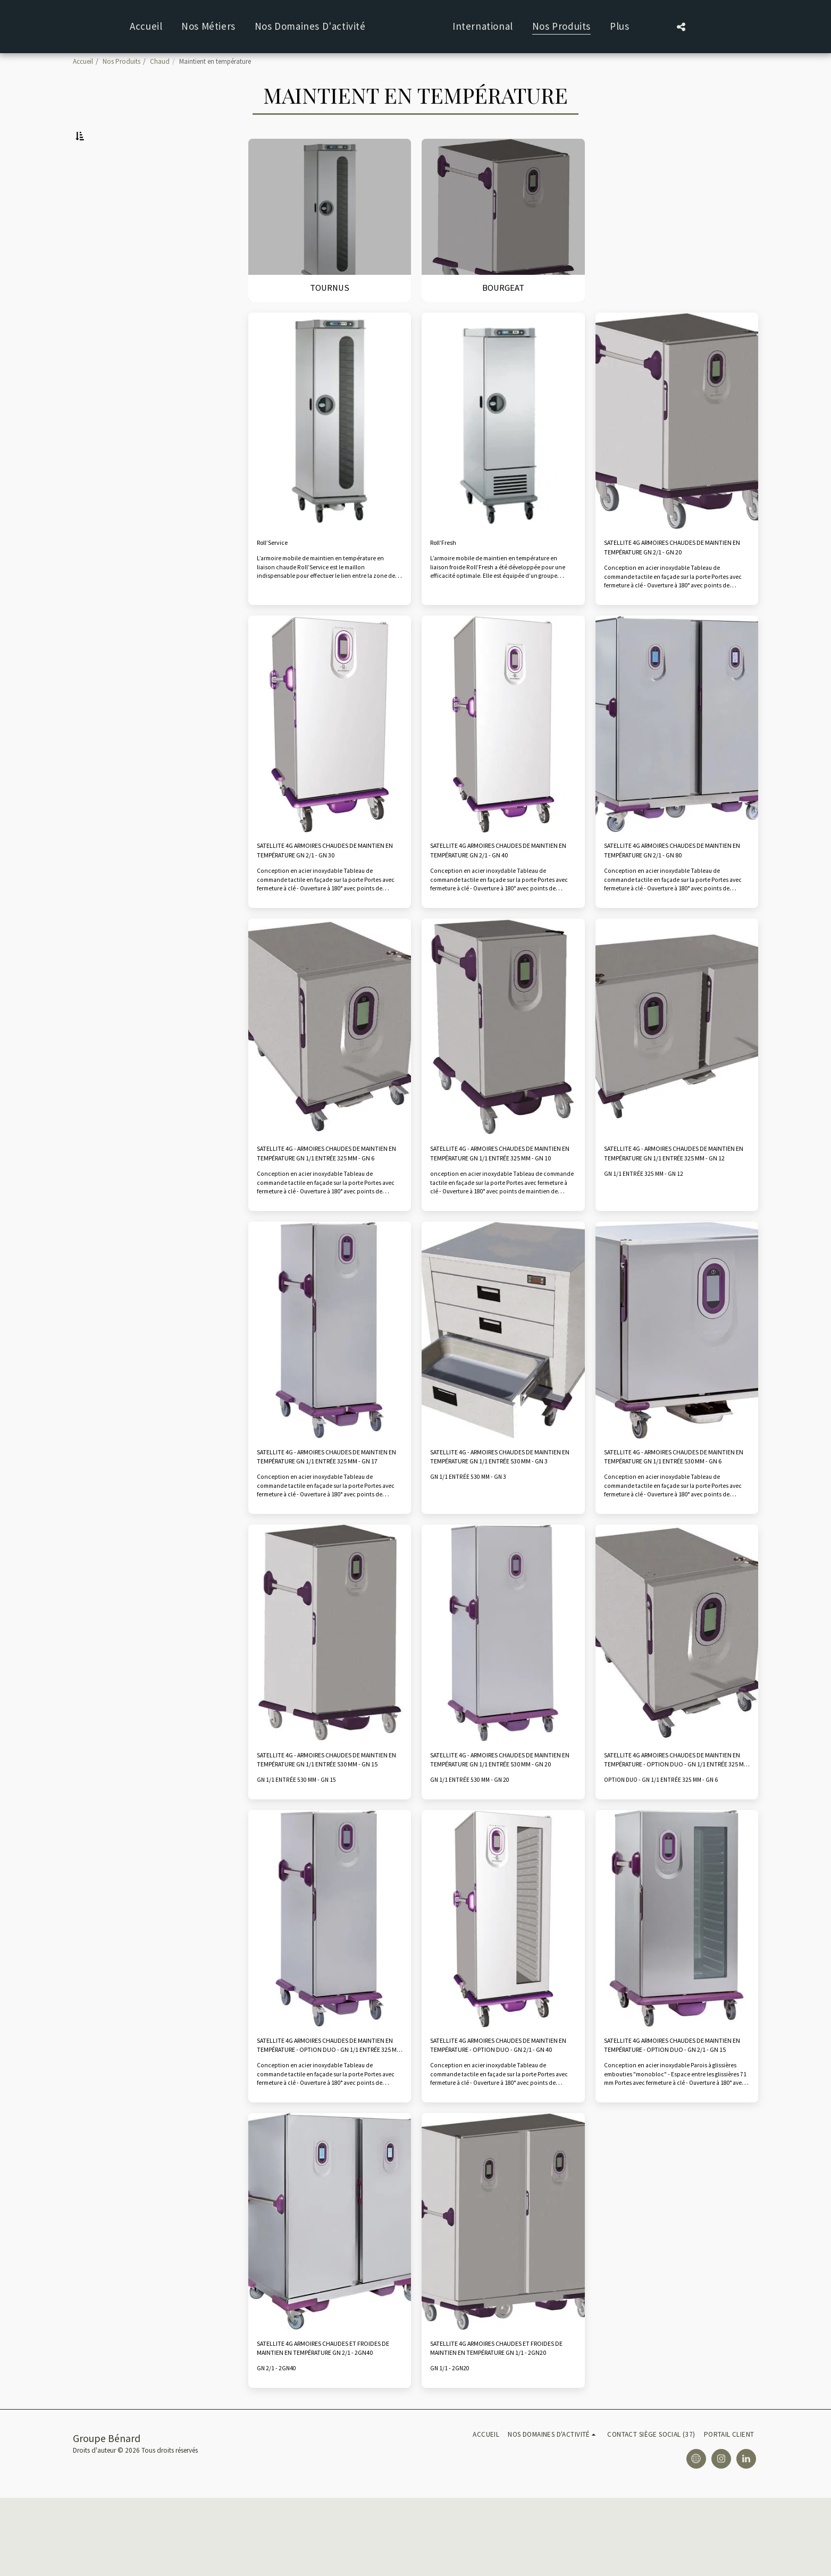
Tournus (96, 185)
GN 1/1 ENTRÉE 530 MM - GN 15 (303, 1842)
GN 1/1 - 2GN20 (453, 2446)
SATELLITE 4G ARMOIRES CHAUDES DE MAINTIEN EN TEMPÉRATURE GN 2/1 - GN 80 (676, 888)
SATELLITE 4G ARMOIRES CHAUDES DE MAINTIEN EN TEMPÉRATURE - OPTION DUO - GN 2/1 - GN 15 (676, 2113)
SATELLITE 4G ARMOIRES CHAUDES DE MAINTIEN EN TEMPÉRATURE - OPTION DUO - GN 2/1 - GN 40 (502, 2113)
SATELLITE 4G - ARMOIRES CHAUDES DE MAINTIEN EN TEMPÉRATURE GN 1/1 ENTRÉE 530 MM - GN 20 (499, 1820)
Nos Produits (121, 61)
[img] (330, 447)
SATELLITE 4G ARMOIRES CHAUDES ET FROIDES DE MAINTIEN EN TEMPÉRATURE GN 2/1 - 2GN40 (329, 2423)
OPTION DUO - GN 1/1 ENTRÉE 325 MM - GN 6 (670, 1842)
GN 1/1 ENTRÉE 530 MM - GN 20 (476, 1842)
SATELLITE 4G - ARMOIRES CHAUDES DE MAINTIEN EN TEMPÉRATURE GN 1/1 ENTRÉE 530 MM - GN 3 (499, 1509)
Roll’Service (279, 570)
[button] (283, 26)
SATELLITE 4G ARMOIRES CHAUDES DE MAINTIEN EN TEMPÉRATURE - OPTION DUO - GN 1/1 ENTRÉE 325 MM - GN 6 (676, 1820)
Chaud (160, 61)
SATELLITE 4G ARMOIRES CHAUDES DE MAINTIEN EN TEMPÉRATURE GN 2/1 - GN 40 (502, 888)
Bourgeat (98, 198)
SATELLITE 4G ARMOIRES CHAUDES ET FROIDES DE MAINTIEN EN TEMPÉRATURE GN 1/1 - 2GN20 (502, 2423)
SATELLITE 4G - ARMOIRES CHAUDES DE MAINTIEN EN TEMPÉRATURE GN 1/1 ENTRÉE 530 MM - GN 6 (673, 1509)
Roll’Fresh (449, 570)
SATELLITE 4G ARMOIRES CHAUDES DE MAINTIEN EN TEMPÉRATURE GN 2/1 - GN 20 (676, 578)
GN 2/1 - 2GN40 (280, 2446)
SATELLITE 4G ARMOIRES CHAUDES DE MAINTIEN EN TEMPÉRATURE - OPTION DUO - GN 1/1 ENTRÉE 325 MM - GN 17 (329, 2113)
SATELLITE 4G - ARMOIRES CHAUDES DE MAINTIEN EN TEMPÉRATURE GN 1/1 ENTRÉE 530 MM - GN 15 (325, 1820)
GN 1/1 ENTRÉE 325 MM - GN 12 (650, 1221)
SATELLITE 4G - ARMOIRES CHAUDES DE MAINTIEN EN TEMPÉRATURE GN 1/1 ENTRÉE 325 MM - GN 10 (499, 1199)
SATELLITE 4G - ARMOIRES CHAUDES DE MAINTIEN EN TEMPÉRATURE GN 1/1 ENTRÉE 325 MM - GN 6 (325, 1199)
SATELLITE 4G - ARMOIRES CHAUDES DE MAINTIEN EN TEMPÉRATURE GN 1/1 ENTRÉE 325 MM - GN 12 (673, 1199)
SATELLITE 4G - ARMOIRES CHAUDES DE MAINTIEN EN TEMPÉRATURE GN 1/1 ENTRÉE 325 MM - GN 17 (325, 1509)
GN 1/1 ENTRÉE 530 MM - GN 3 (474, 1532)
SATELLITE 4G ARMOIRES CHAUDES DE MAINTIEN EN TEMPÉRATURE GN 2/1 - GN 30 (329, 888)
